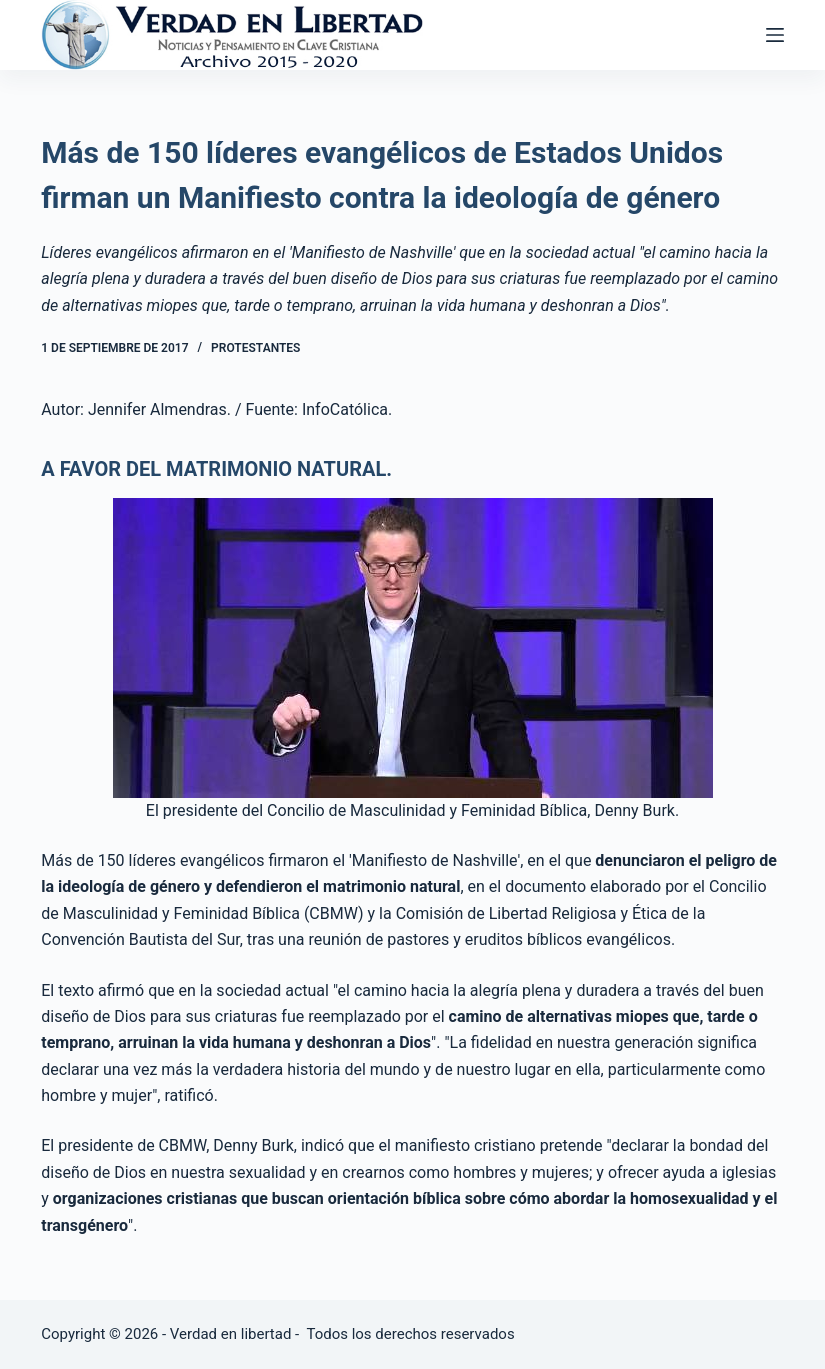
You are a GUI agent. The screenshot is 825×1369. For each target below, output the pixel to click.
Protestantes (255, 348)
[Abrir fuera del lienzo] (775, 35)
